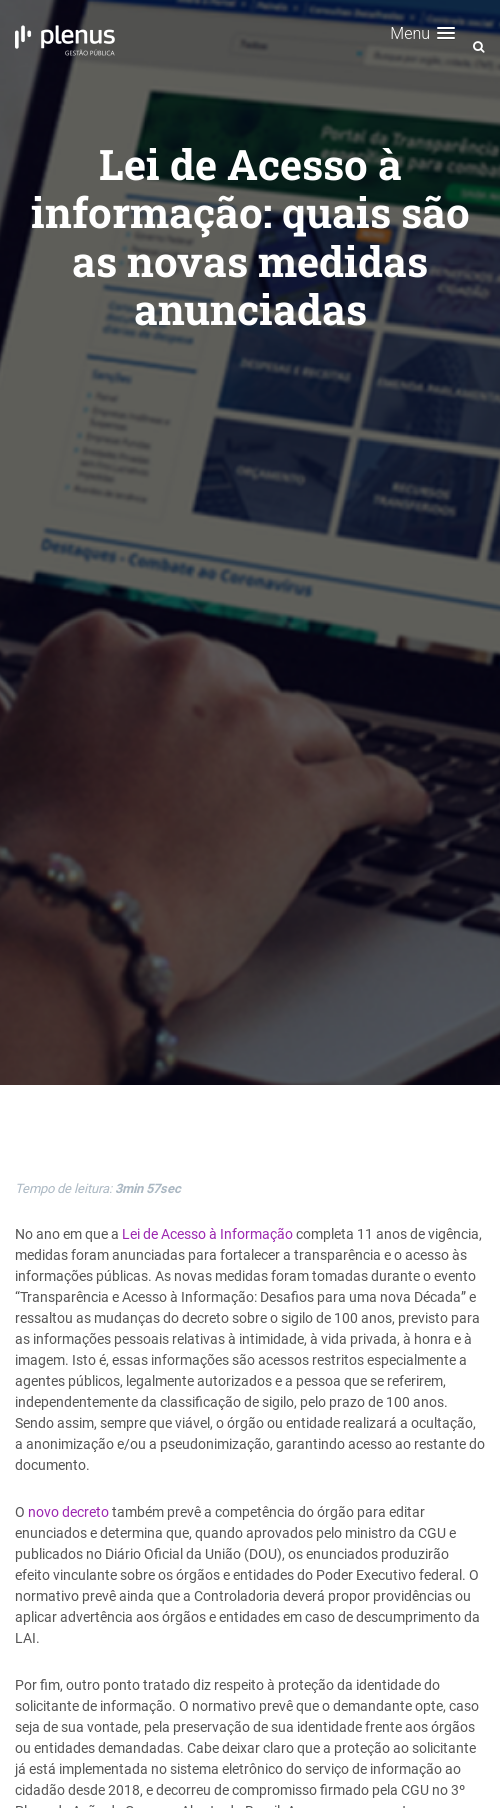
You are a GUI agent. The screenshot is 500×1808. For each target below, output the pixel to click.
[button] (422, 33)
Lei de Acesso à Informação (207, 1234)
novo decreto (68, 1512)
